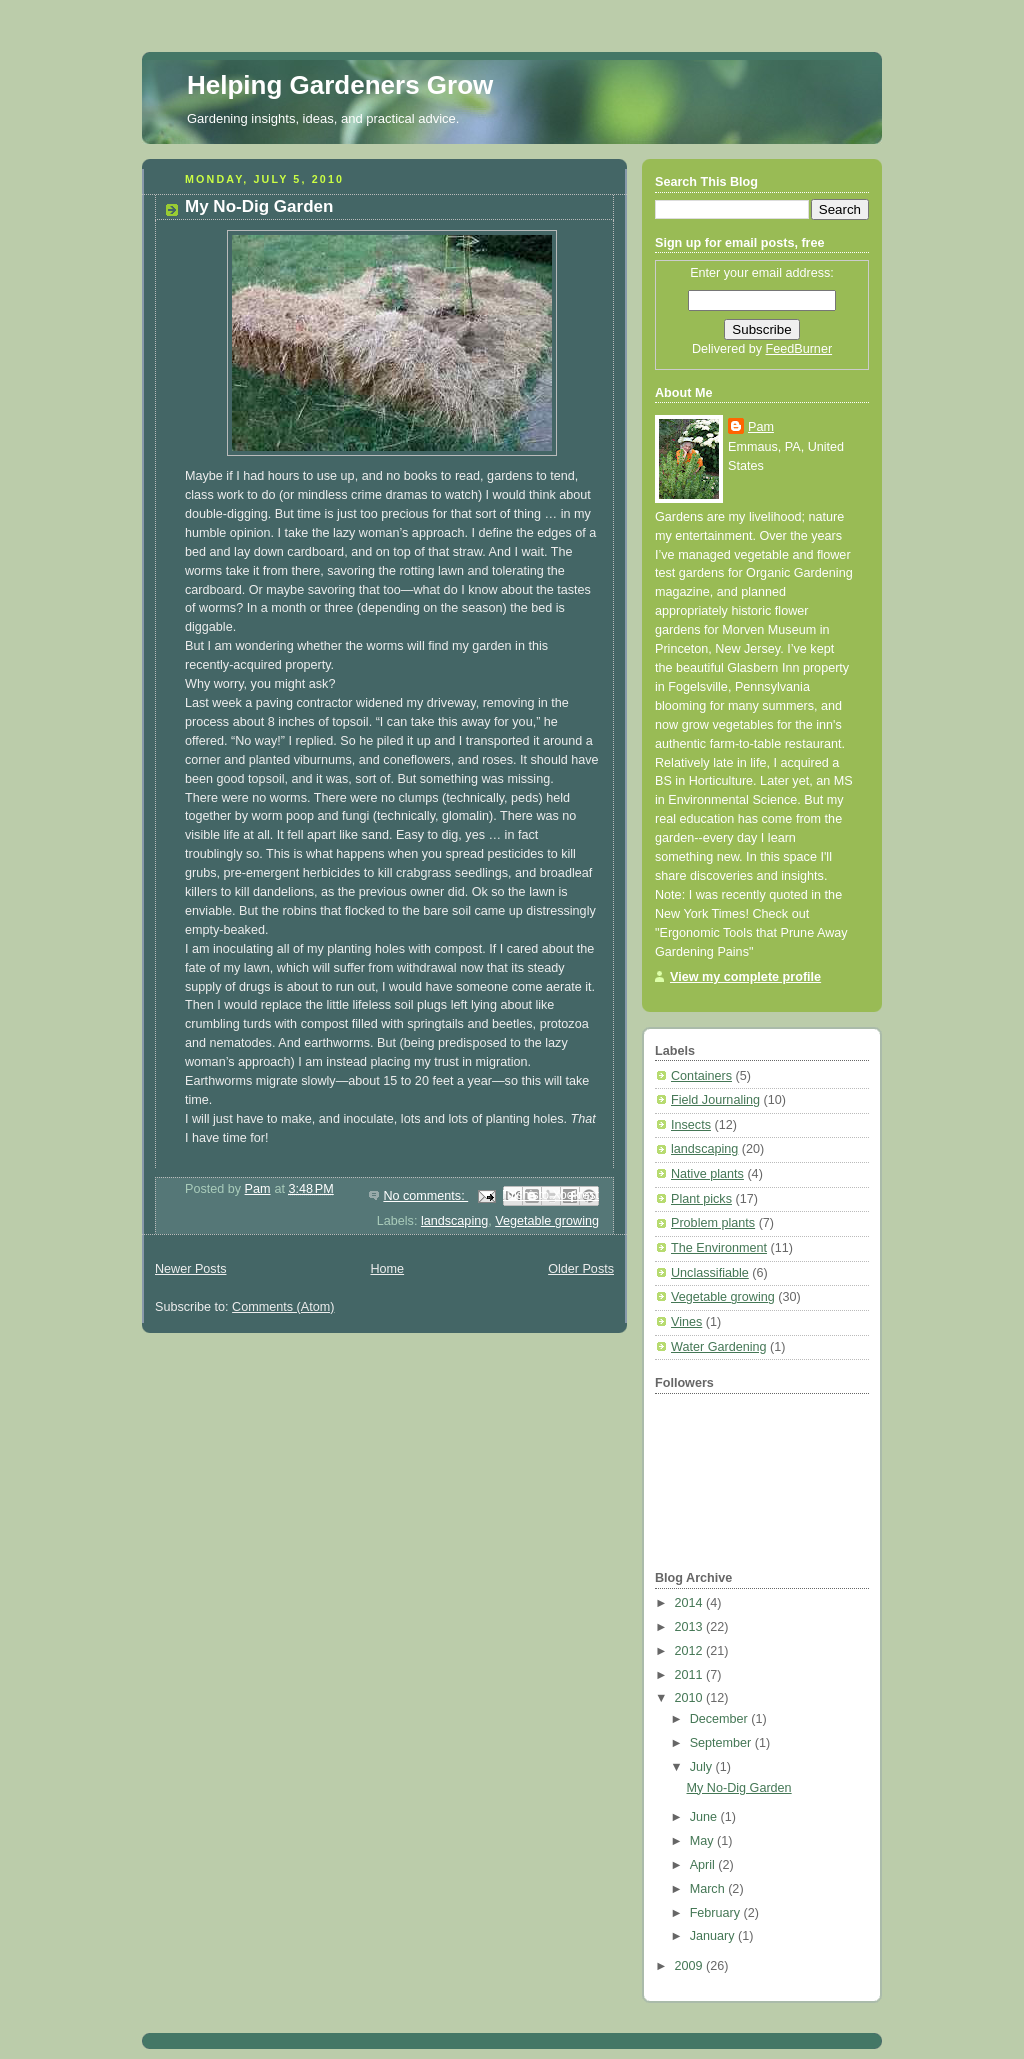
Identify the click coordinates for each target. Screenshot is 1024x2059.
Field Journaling (715, 1100)
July (703, 1767)
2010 (691, 1698)
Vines (686, 1322)
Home (387, 1269)
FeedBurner (799, 349)
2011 (691, 1675)
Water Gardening (719, 1347)
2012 (691, 1651)
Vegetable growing (547, 1221)
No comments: (425, 1196)
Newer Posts (190, 1269)
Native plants (707, 1174)
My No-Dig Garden (259, 206)
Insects (691, 1125)
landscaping (454, 1221)
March (709, 1889)
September (722, 1743)
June (705, 1817)
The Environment (719, 1248)
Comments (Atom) (283, 1307)
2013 (691, 1627)
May (703, 1841)
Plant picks (701, 1199)
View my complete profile (745, 977)
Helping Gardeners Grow (340, 85)
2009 (691, 1966)
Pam (761, 427)
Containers (701, 1076)
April (704, 1865)
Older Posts (581, 1269)
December (721, 1719)
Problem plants (713, 1223)
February (717, 1913)
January (714, 1936)
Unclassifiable (710, 1273)
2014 (691, 1603)
